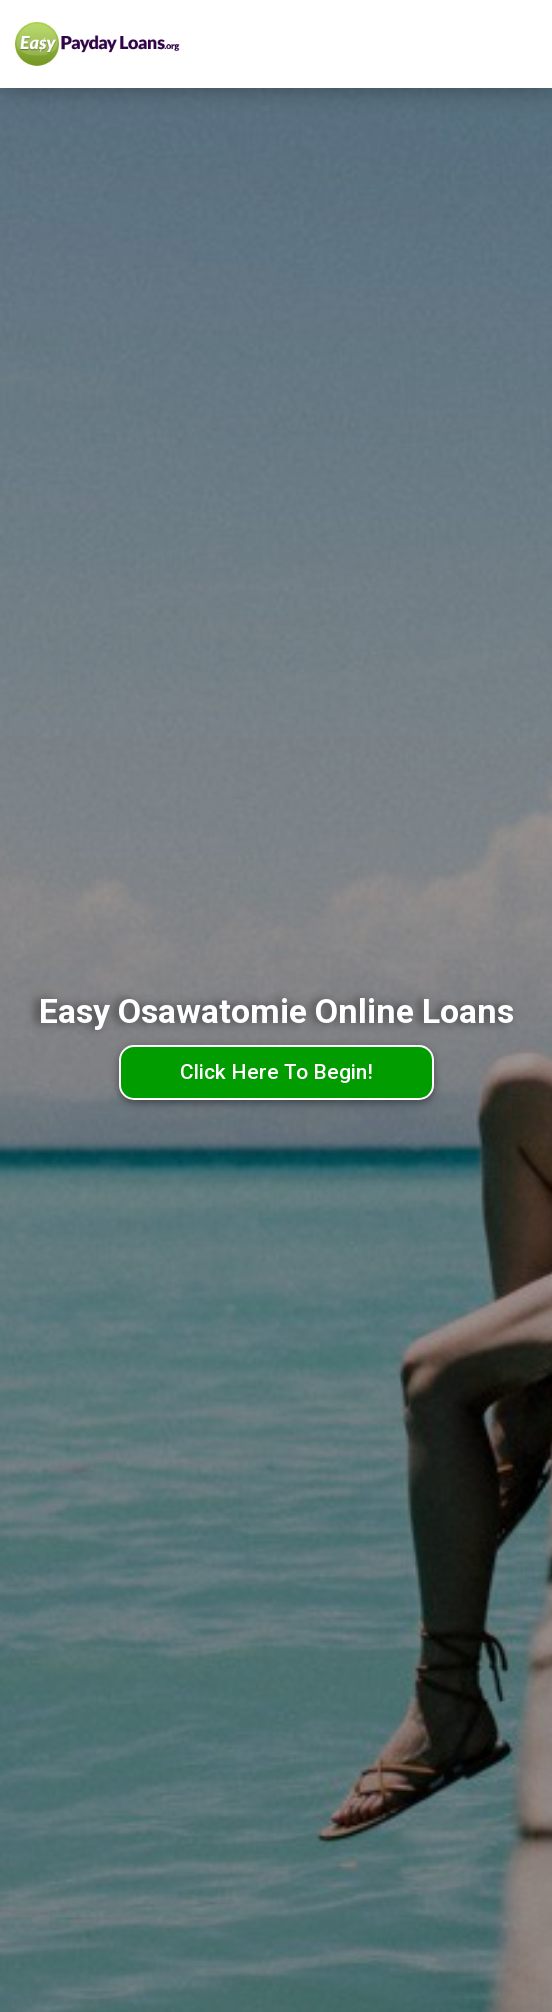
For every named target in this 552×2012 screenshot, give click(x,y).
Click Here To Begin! (276, 1072)
